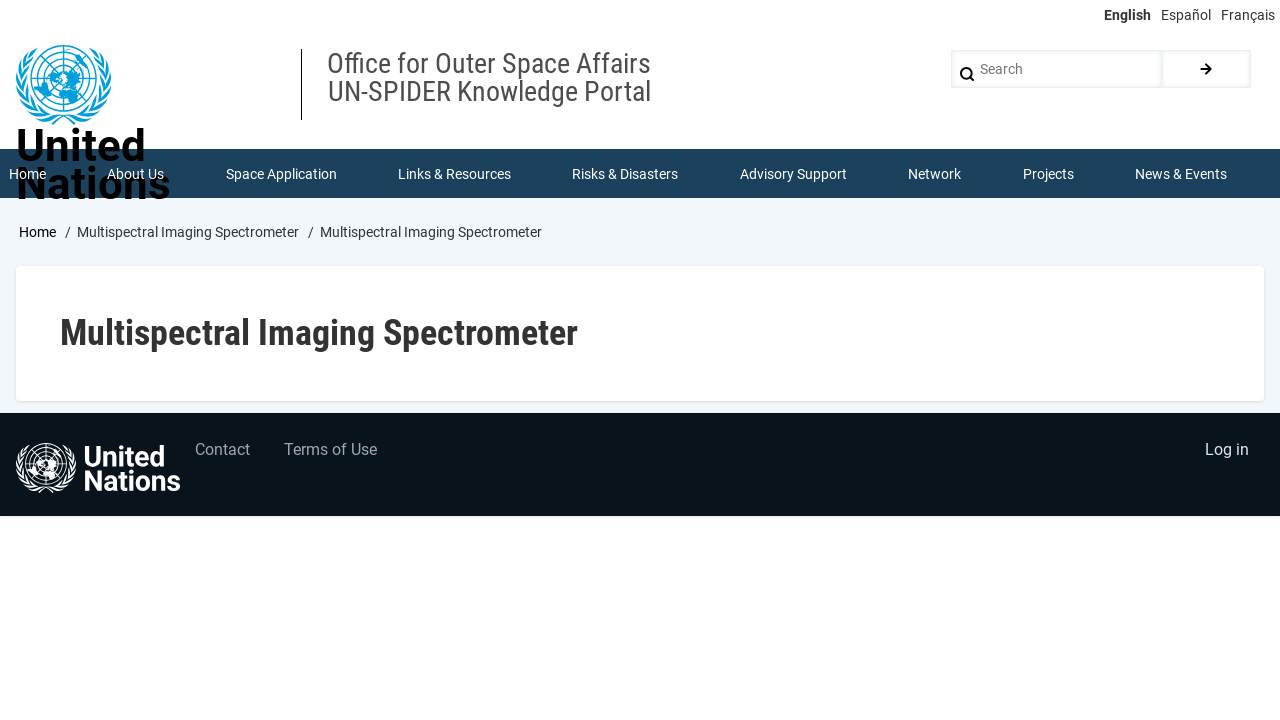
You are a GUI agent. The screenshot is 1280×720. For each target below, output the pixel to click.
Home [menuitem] (27, 174)
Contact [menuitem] (223, 452)
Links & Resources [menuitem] (454, 174)
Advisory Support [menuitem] (793, 174)
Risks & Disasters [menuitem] (626, 174)
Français (1248, 15)
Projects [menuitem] (1048, 174)
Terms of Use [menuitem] (332, 452)
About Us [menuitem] (135, 174)
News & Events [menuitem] (1182, 174)
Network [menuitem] (935, 174)
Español (1186, 15)
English (1127, 15)
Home (37, 233)
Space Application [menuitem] (281, 174)
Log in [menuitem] (1226, 452)
